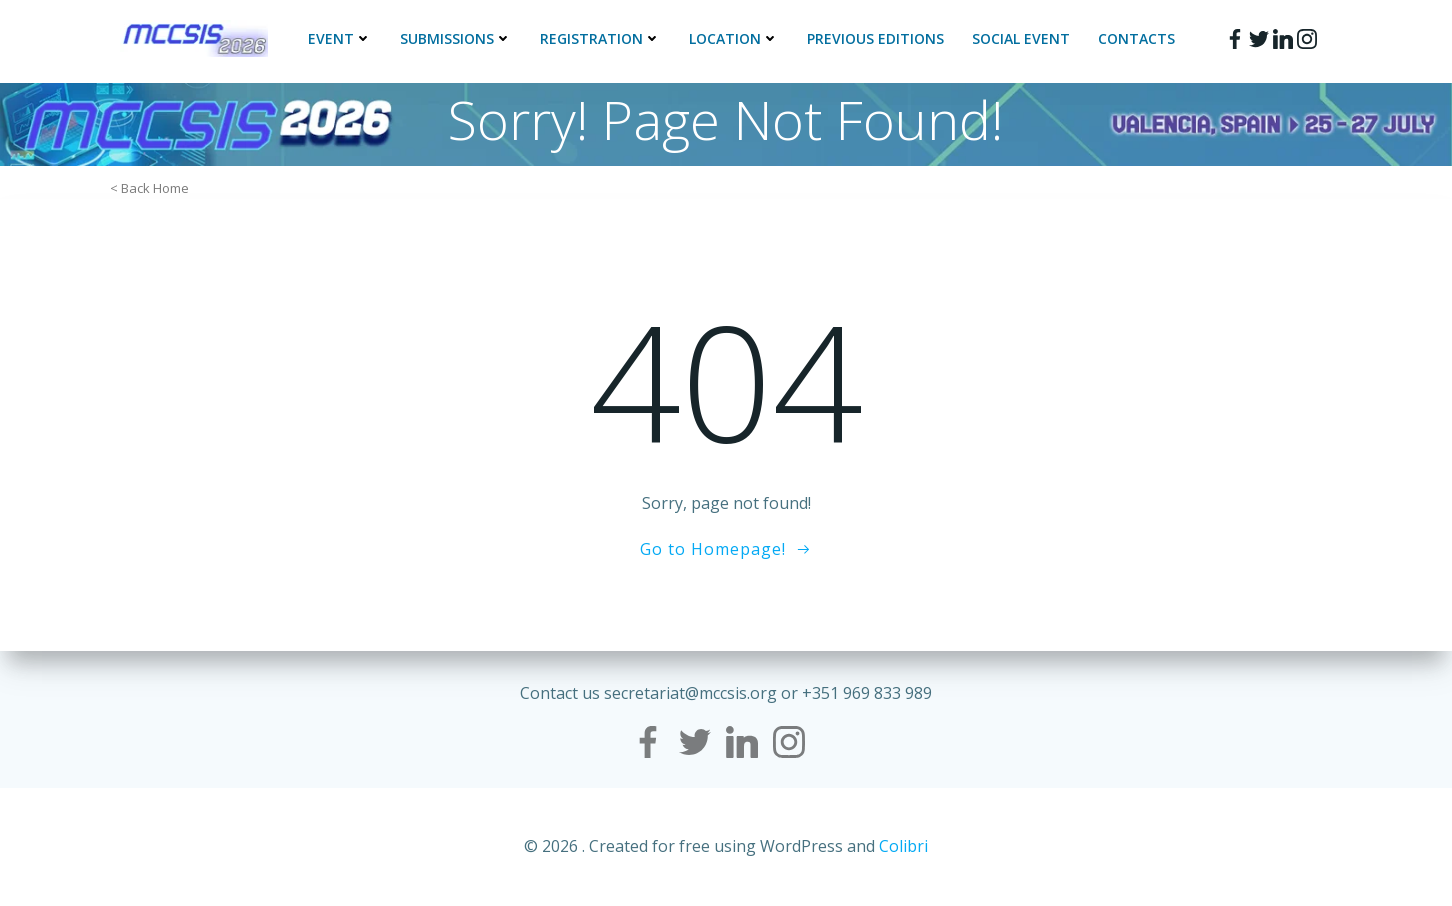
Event (340, 38)
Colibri (903, 846)
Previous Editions (875, 38)
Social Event (1021, 38)
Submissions (456, 38)
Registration (600, 38)
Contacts (1136, 38)
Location (734, 38)
